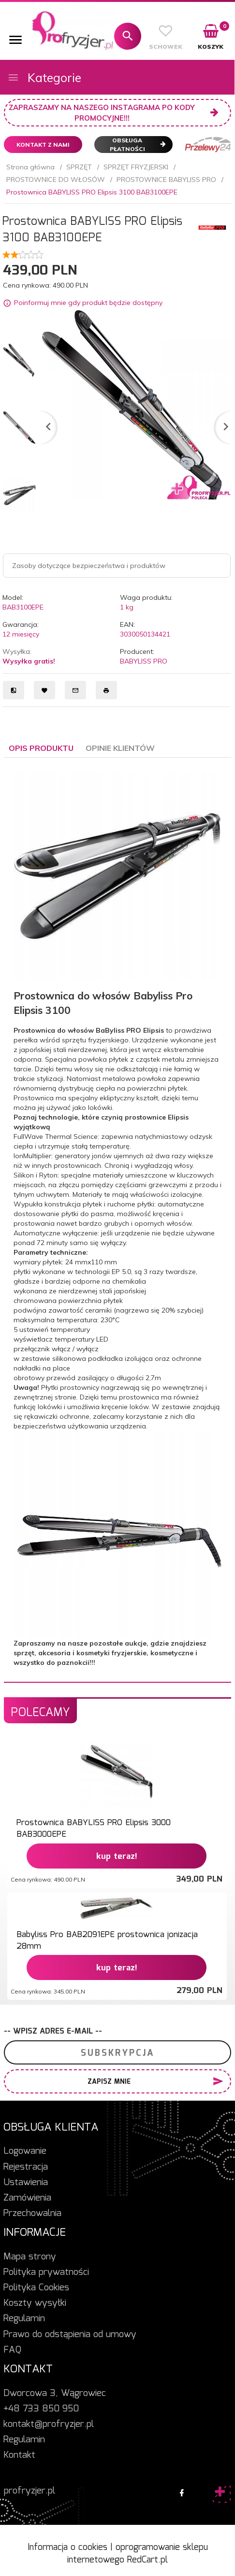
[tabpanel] (117, 1220)
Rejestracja (25, 2167)
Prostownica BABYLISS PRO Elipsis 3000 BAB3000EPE (93, 1828)
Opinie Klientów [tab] (120, 748)
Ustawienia (25, 2182)
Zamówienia (27, 2198)
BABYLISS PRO (143, 661)
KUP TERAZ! (116, 1856)
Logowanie (24, 2151)
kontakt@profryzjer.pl (48, 2424)
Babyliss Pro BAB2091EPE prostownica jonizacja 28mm (107, 1940)
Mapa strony (29, 2257)
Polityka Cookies (36, 2288)
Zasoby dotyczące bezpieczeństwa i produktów (88, 565)
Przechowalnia (32, 2213)
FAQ (12, 2350)
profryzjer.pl (29, 2491)
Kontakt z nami (43, 144)
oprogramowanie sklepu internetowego (137, 2554)
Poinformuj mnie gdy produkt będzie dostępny (88, 302)
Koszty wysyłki (34, 2303)
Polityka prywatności (46, 2272)
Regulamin (24, 2319)
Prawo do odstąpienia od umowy (69, 2334)
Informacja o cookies (67, 2547)
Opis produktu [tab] (41, 748)
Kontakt (19, 2455)
